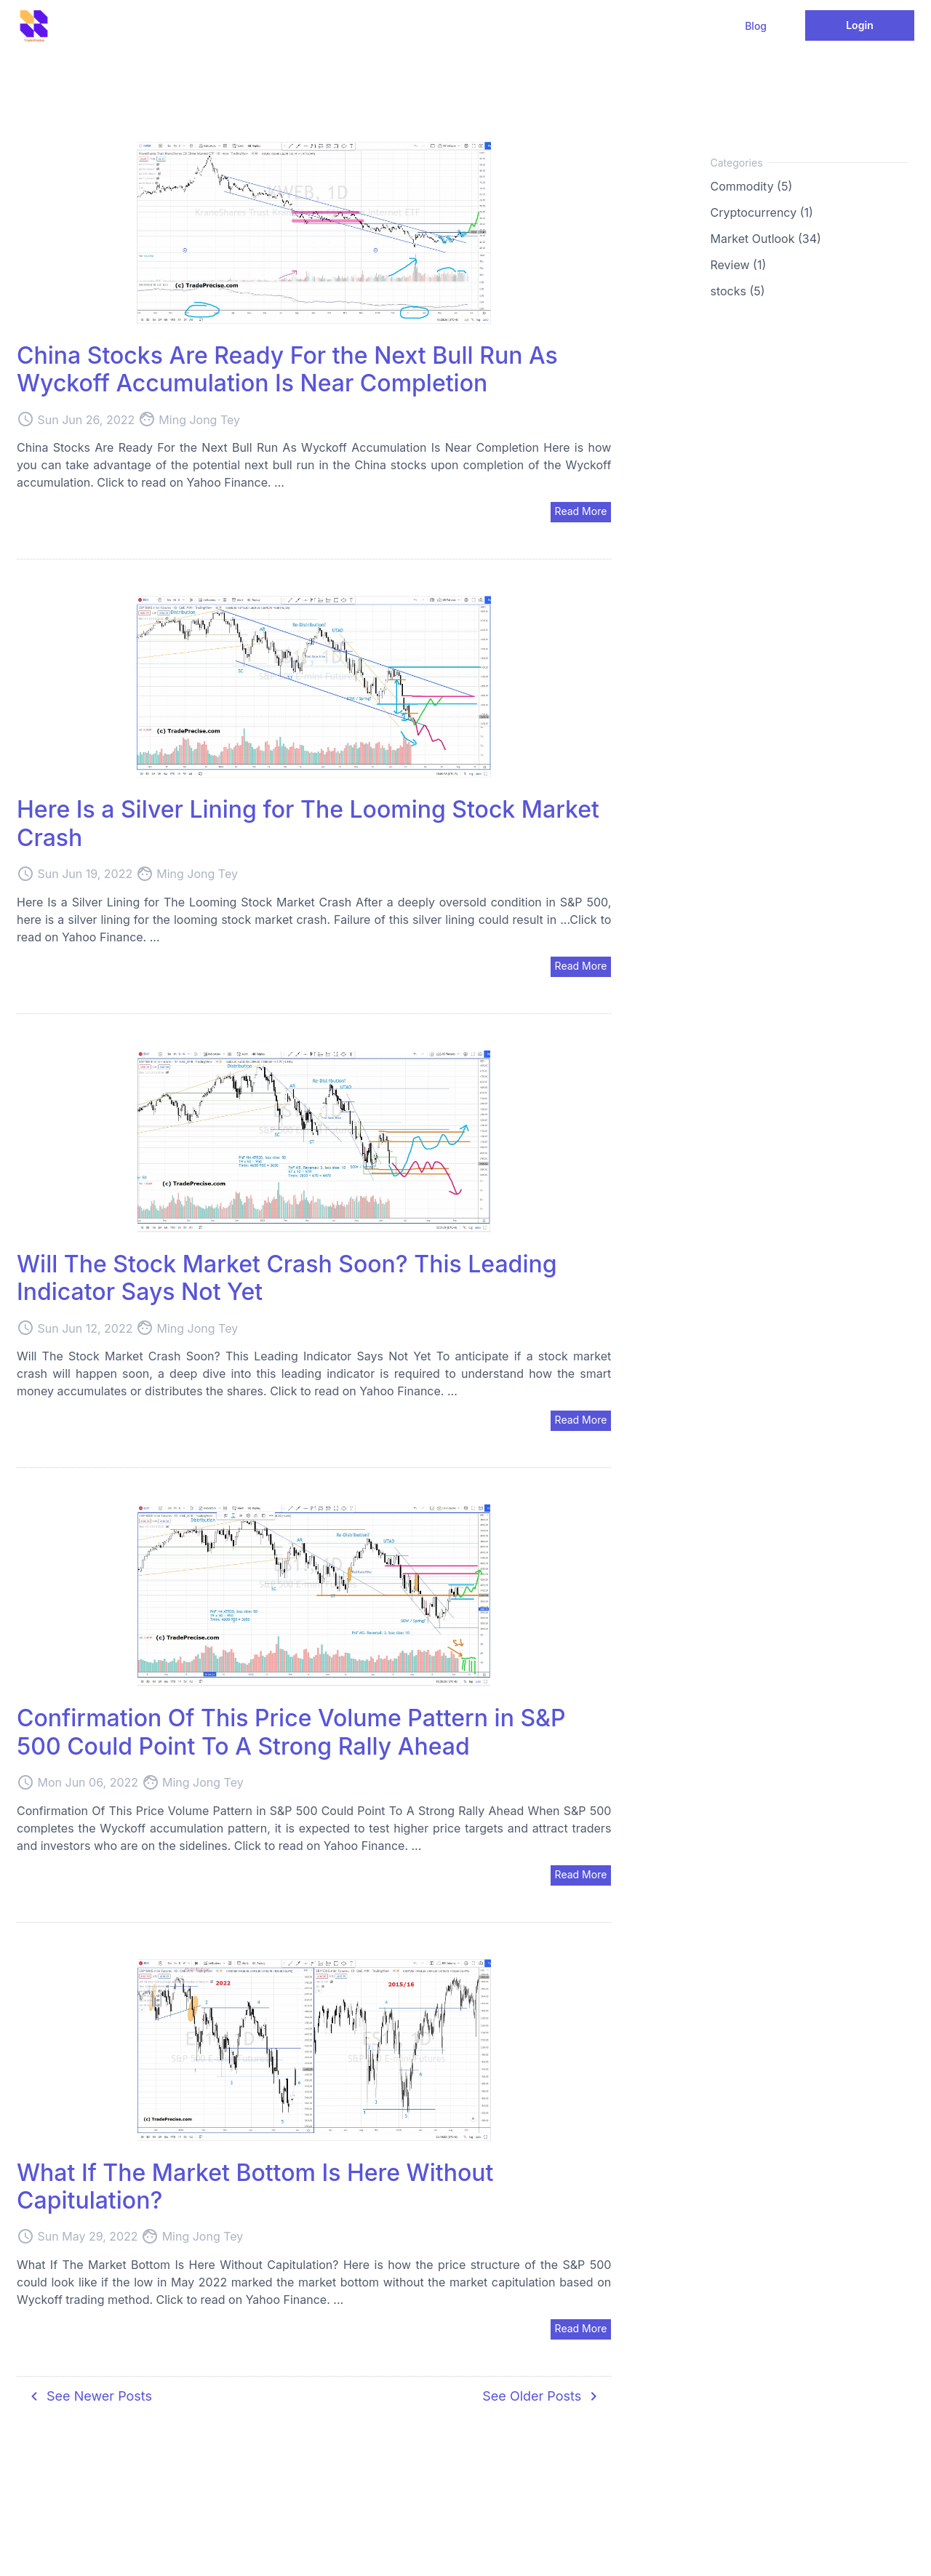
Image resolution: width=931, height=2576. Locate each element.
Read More (581, 511)
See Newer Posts (88, 2396)
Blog (756, 26)
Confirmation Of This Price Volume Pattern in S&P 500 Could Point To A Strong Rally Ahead (291, 1732)
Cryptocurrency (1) (762, 212)
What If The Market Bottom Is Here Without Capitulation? (255, 2186)
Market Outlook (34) (766, 238)
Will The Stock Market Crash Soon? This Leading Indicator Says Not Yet (287, 1278)
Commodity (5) (752, 186)
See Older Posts (542, 2396)
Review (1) (739, 265)
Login (860, 25)
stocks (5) (738, 291)
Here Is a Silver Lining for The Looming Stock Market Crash (308, 823)
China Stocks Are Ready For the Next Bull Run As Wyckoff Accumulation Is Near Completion (287, 369)
